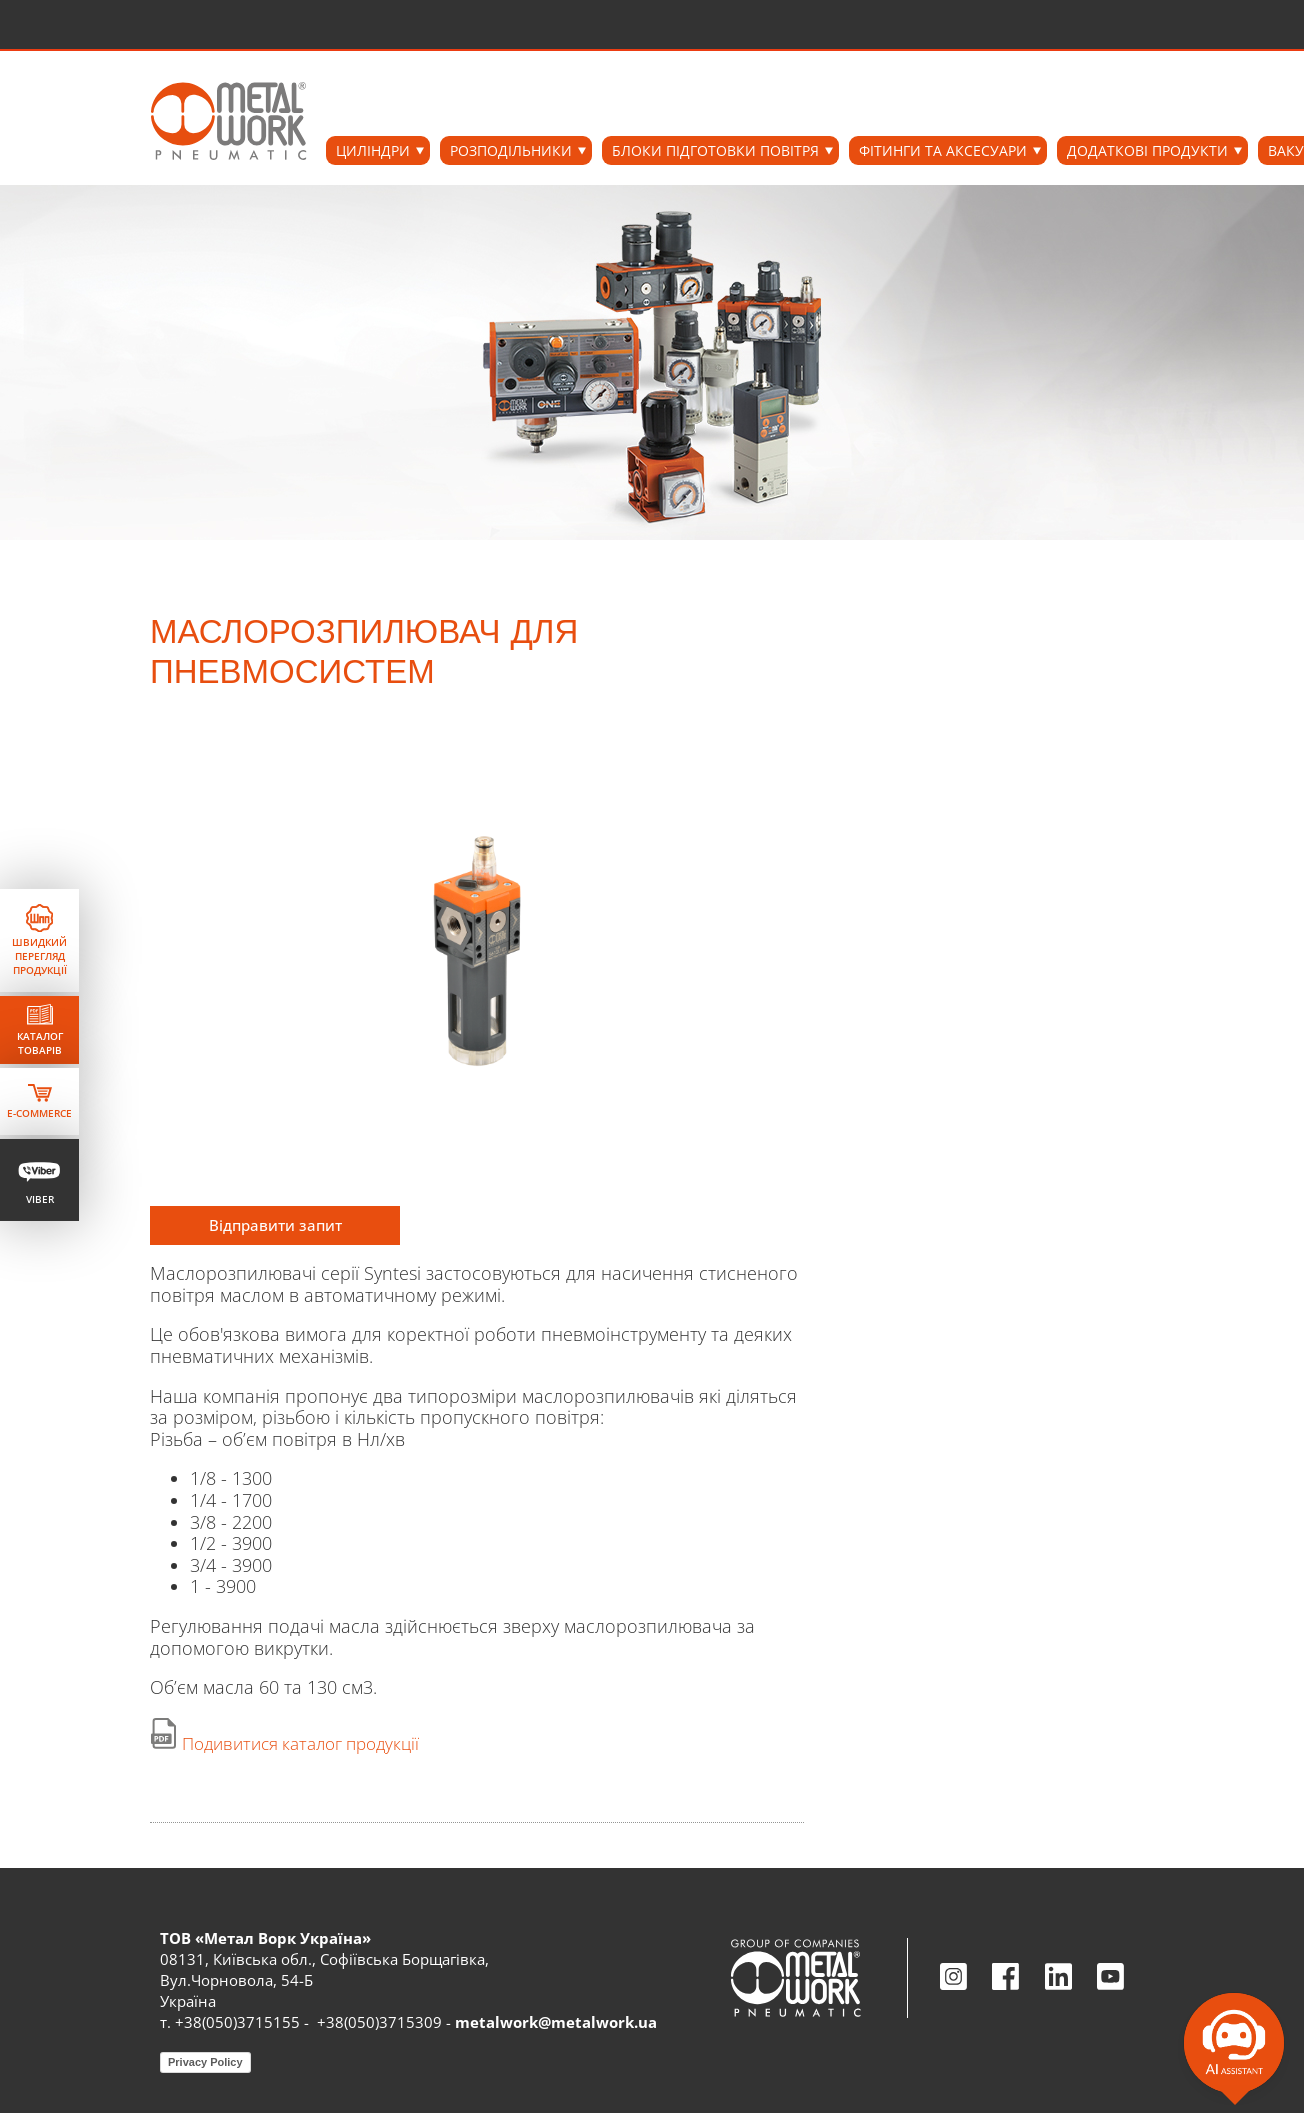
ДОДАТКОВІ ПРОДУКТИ (1147, 150)
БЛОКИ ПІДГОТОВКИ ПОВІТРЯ (715, 150)
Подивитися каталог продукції (300, 1743)
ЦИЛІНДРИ (373, 150)
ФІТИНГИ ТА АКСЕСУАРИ (943, 150)
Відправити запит (275, 1225)
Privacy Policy (205, 2062)
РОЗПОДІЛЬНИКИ (511, 150)
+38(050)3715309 (379, 2022)
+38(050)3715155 (237, 2022)
